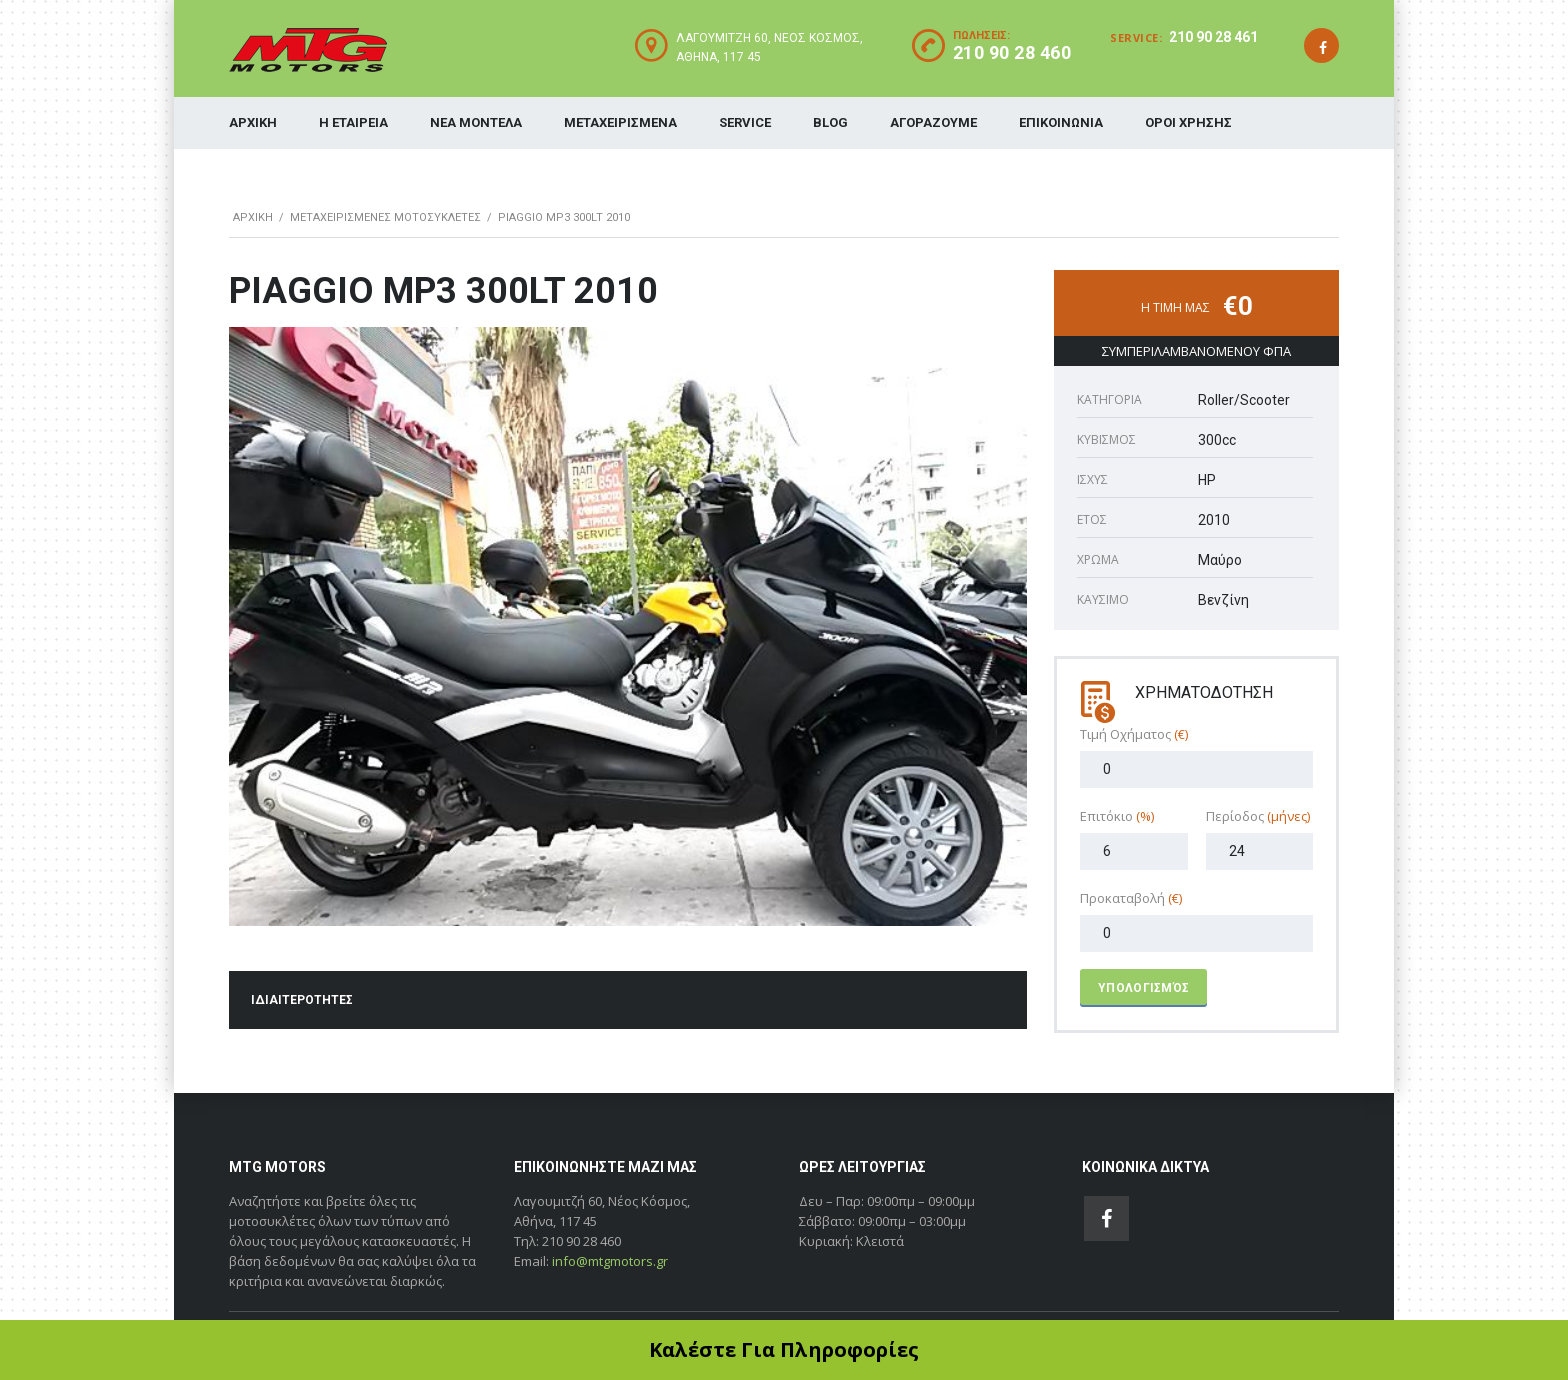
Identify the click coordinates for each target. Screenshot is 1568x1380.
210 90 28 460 (1012, 52)
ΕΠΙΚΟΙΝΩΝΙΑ (1061, 122)
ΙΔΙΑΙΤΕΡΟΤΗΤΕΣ (302, 1000)
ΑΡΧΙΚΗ (253, 122)
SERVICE (745, 122)
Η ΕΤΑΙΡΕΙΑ (353, 122)
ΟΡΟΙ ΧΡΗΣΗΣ (1188, 122)
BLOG (830, 122)
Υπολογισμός (1143, 988)
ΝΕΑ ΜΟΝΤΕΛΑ (476, 122)
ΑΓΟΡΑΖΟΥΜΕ (933, 122)
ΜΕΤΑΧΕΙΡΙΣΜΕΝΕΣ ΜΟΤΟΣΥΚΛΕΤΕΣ (385, 217)
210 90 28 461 (1213, 37)
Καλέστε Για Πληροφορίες (784, 1349)
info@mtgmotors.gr (610, 1261)
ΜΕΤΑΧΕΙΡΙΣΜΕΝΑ (620, 122)
